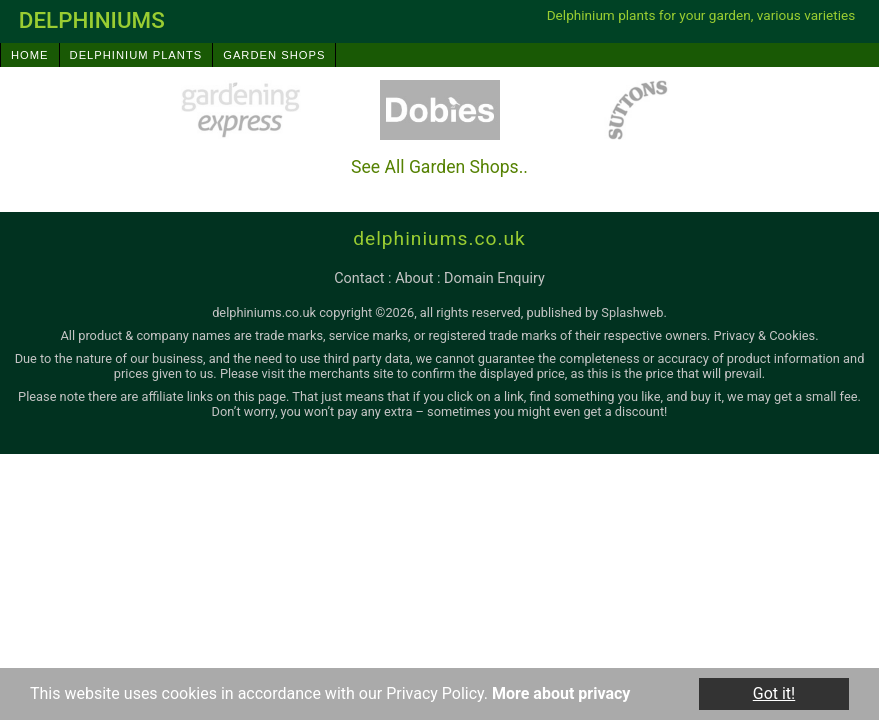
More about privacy (561, 693)
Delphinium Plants (136, 55)
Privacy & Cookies (765, 335)
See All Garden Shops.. (439, 167)
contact (359, 278)
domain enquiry (494, 278)
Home (30, 55)
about (414, 278)
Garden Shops (274, 55)
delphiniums (92, 20)
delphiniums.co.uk (439, 238)
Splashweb (632, 312)
